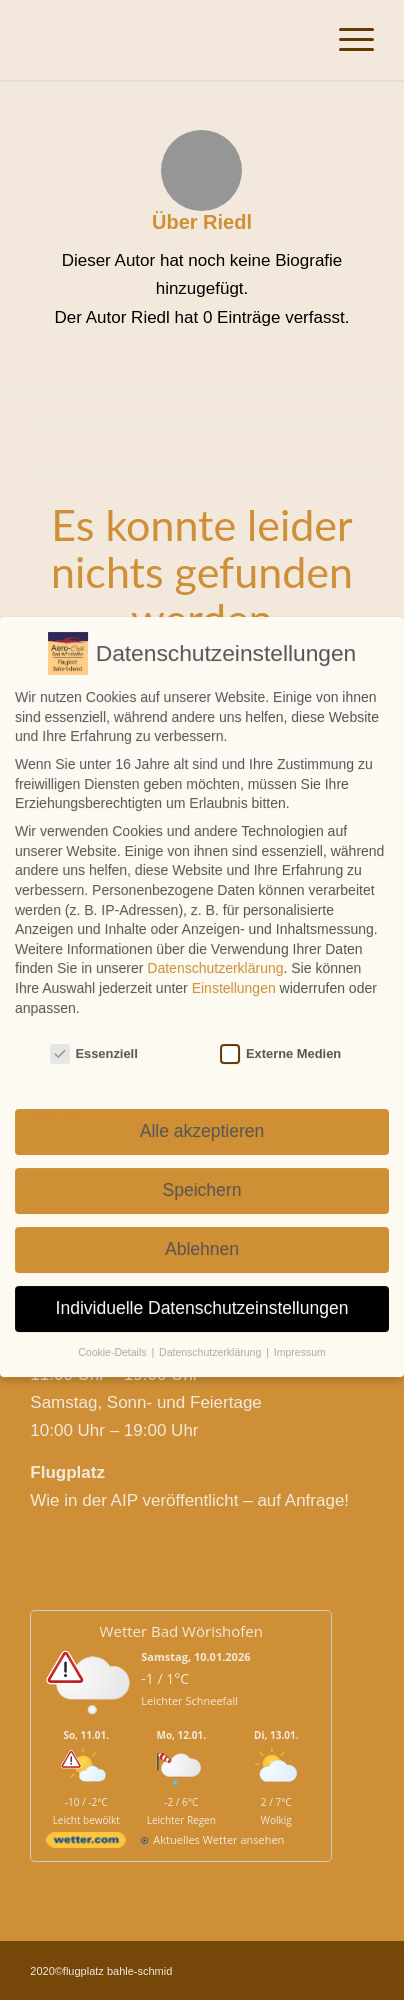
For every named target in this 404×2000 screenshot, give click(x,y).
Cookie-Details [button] (113, 1333)
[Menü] (346, 40)
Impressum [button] (300, 1333)
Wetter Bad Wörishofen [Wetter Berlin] (181, 1631)
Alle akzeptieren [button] (202, 1112)
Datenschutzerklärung (215, 949)
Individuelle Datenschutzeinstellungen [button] (202, 1289)
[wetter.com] (86, 1843)
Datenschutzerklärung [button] (211, 1333)
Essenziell (94, 1034)
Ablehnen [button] (202, 1230)
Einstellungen (234, 969)
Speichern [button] (202, 1171)
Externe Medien (280, 1034)
